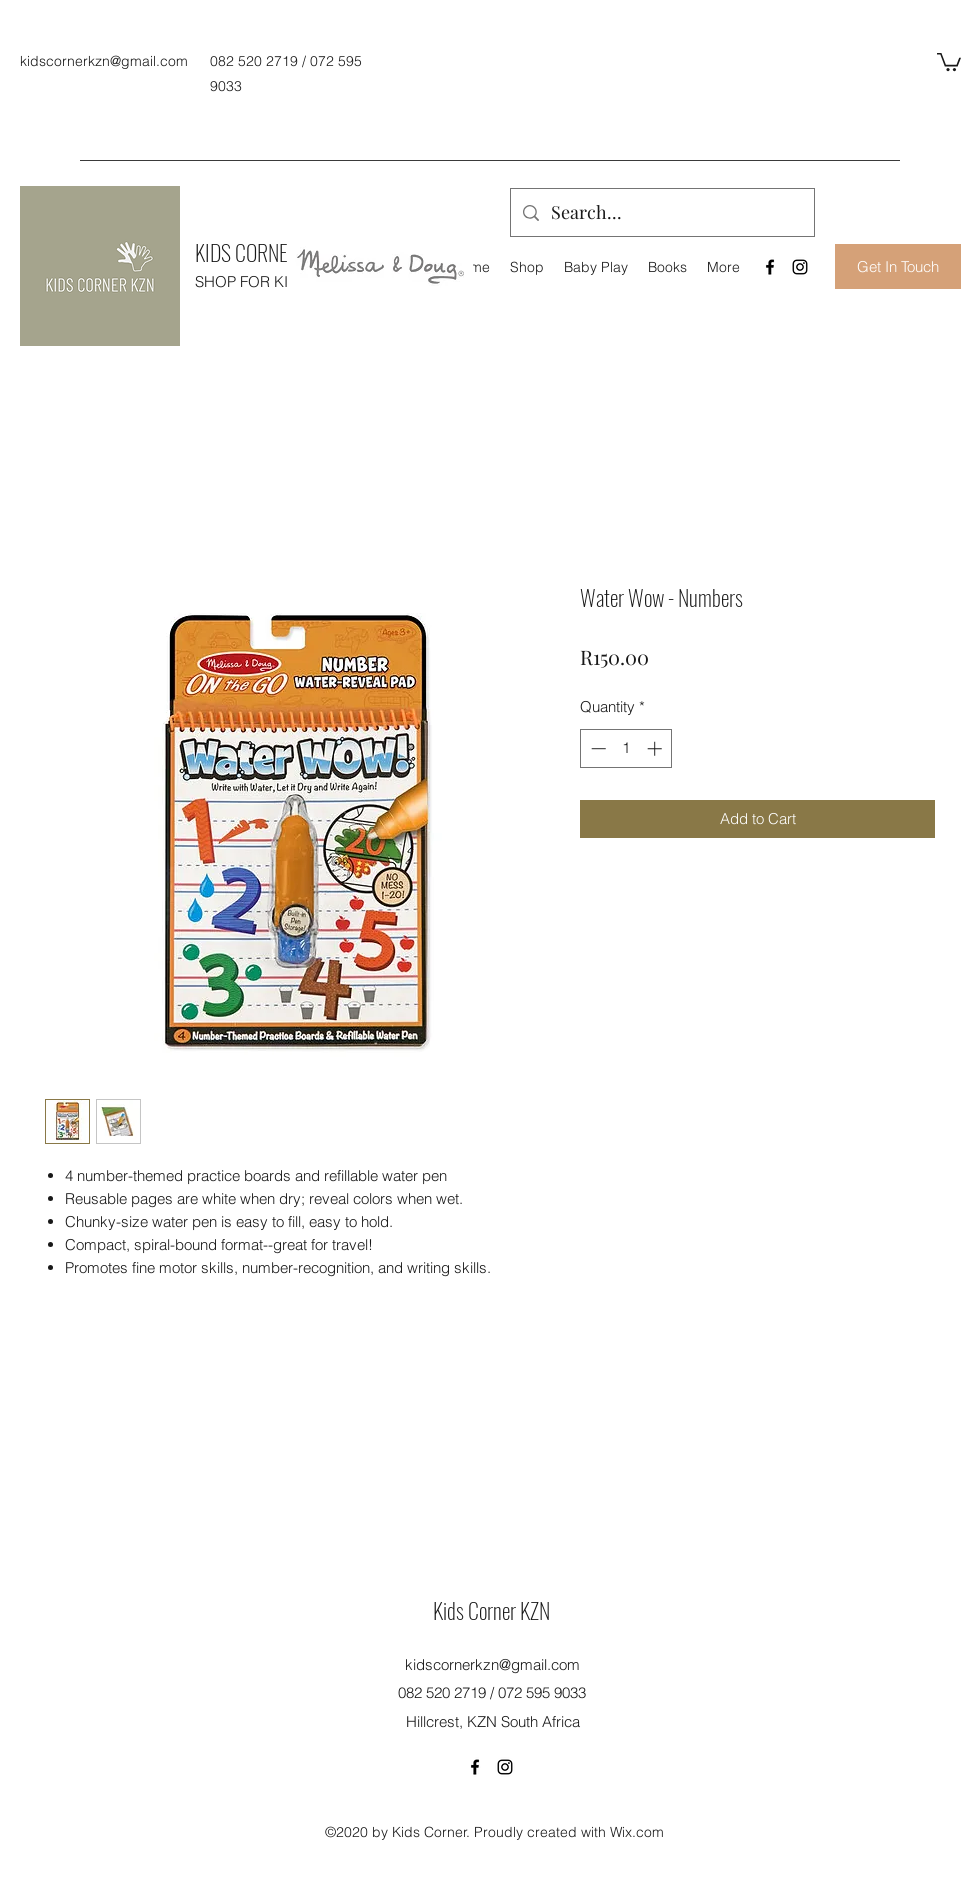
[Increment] (656, 748)
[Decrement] (596, 748)
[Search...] (661, 213)
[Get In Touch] (898, 266)
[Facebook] (770, 267)
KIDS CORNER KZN (264, 252)
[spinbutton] (626, 748)
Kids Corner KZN (491, 1610)
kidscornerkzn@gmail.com (104, 61)
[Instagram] (800, 267)
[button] (949, 61)
